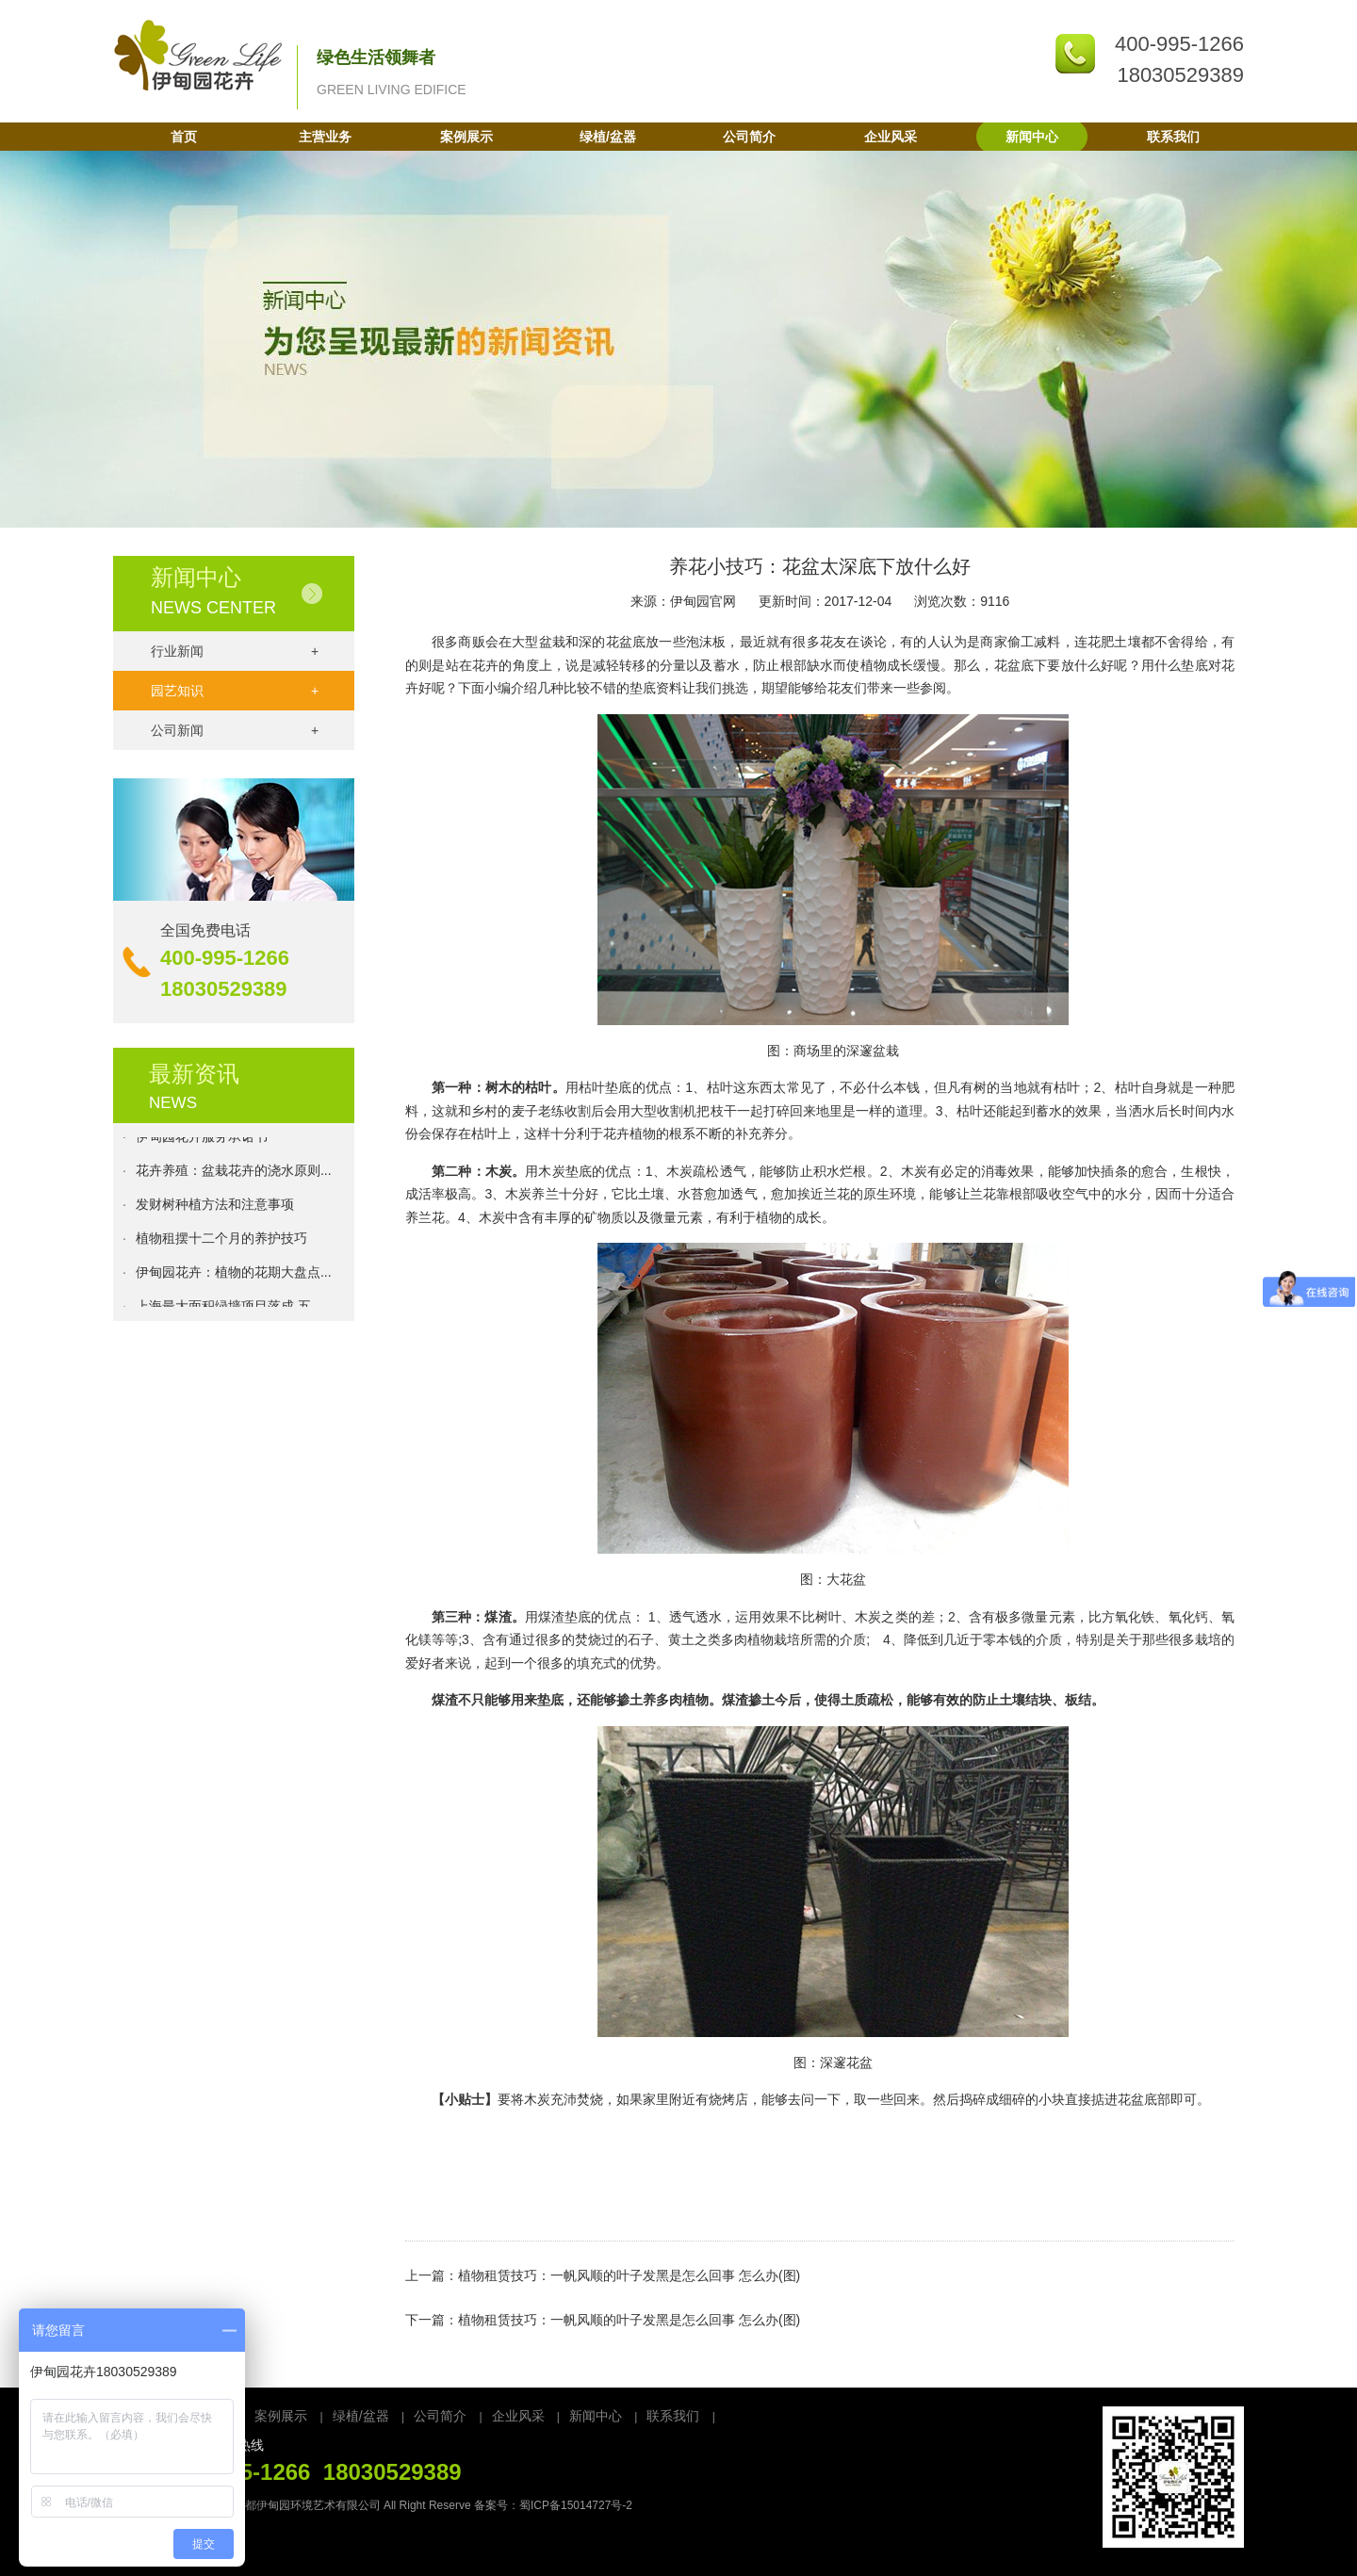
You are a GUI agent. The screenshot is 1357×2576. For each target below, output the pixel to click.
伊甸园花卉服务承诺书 (202, 1141)
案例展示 (466, 136)
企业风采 (890, 136)
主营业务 (325, 136)
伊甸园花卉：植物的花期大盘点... (234, 1276)
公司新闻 (235, 730)
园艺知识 (235, 690)
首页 (184, 136)
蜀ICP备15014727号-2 (575, 2505)
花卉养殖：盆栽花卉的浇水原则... (234, 1174)
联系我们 (1173, 136)
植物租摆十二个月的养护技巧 (221, 1242)
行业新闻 (235, 651)
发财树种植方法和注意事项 (215, 1208)
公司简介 (749, 136)
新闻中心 (1031, 136)
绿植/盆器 (608, 136)
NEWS (173, 1103)
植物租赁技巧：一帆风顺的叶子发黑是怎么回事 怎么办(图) (629, 2275)
